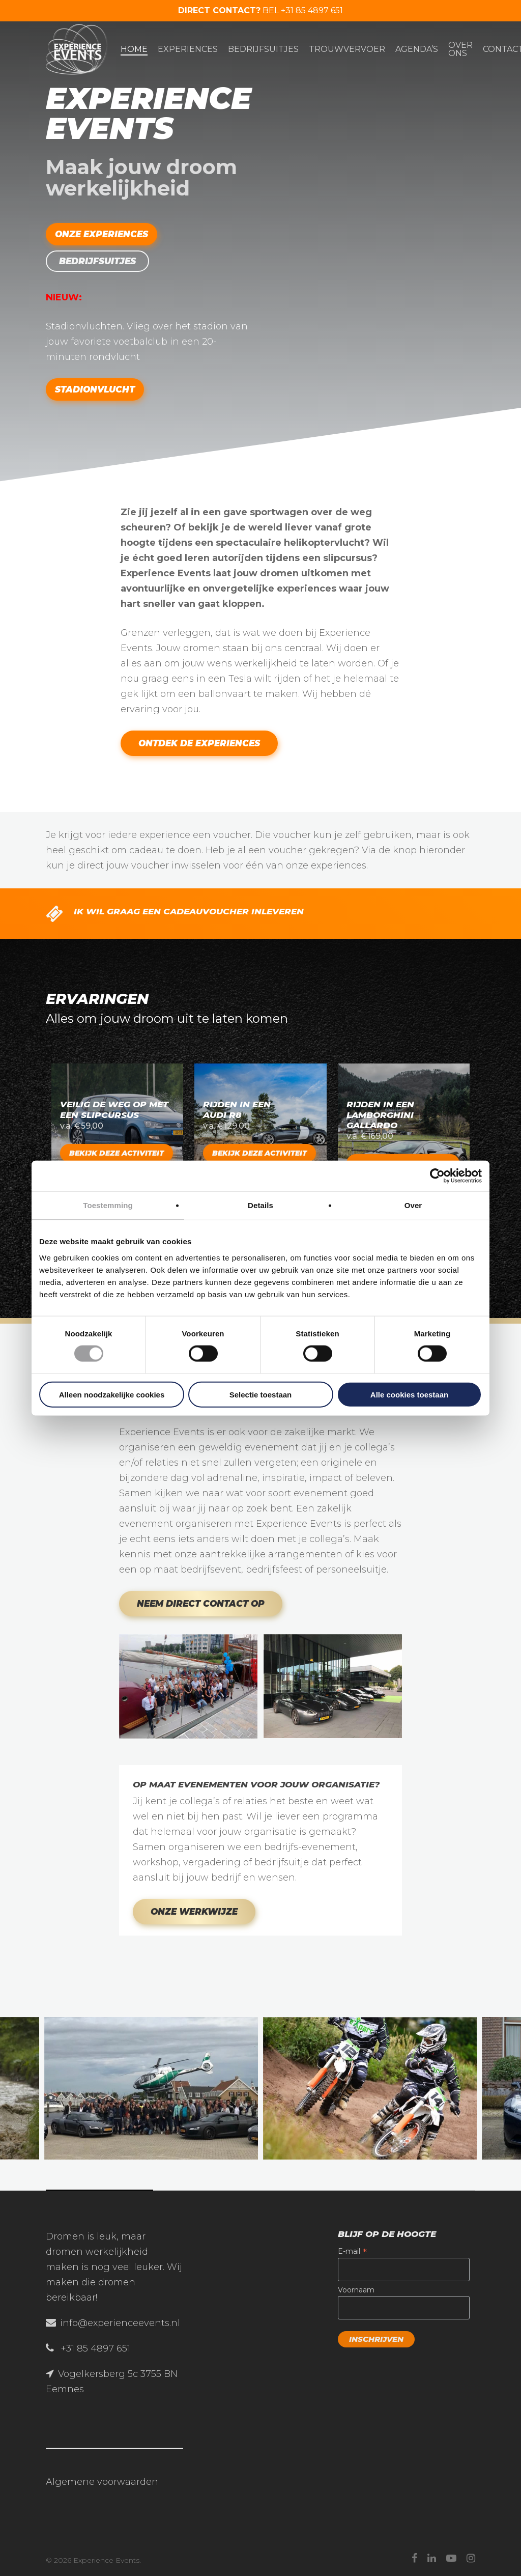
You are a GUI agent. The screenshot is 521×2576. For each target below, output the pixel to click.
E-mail (352, 2251)
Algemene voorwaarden (102, 2481)
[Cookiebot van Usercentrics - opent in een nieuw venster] (437, 1176)
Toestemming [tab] (108, 1205)
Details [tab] (260, 1205)
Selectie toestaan (260, 1394)
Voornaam (356, 2289)
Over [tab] (413, 1205)
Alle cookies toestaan (409, 1394)
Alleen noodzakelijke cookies (112, 1394)
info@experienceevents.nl (120, 2323)
